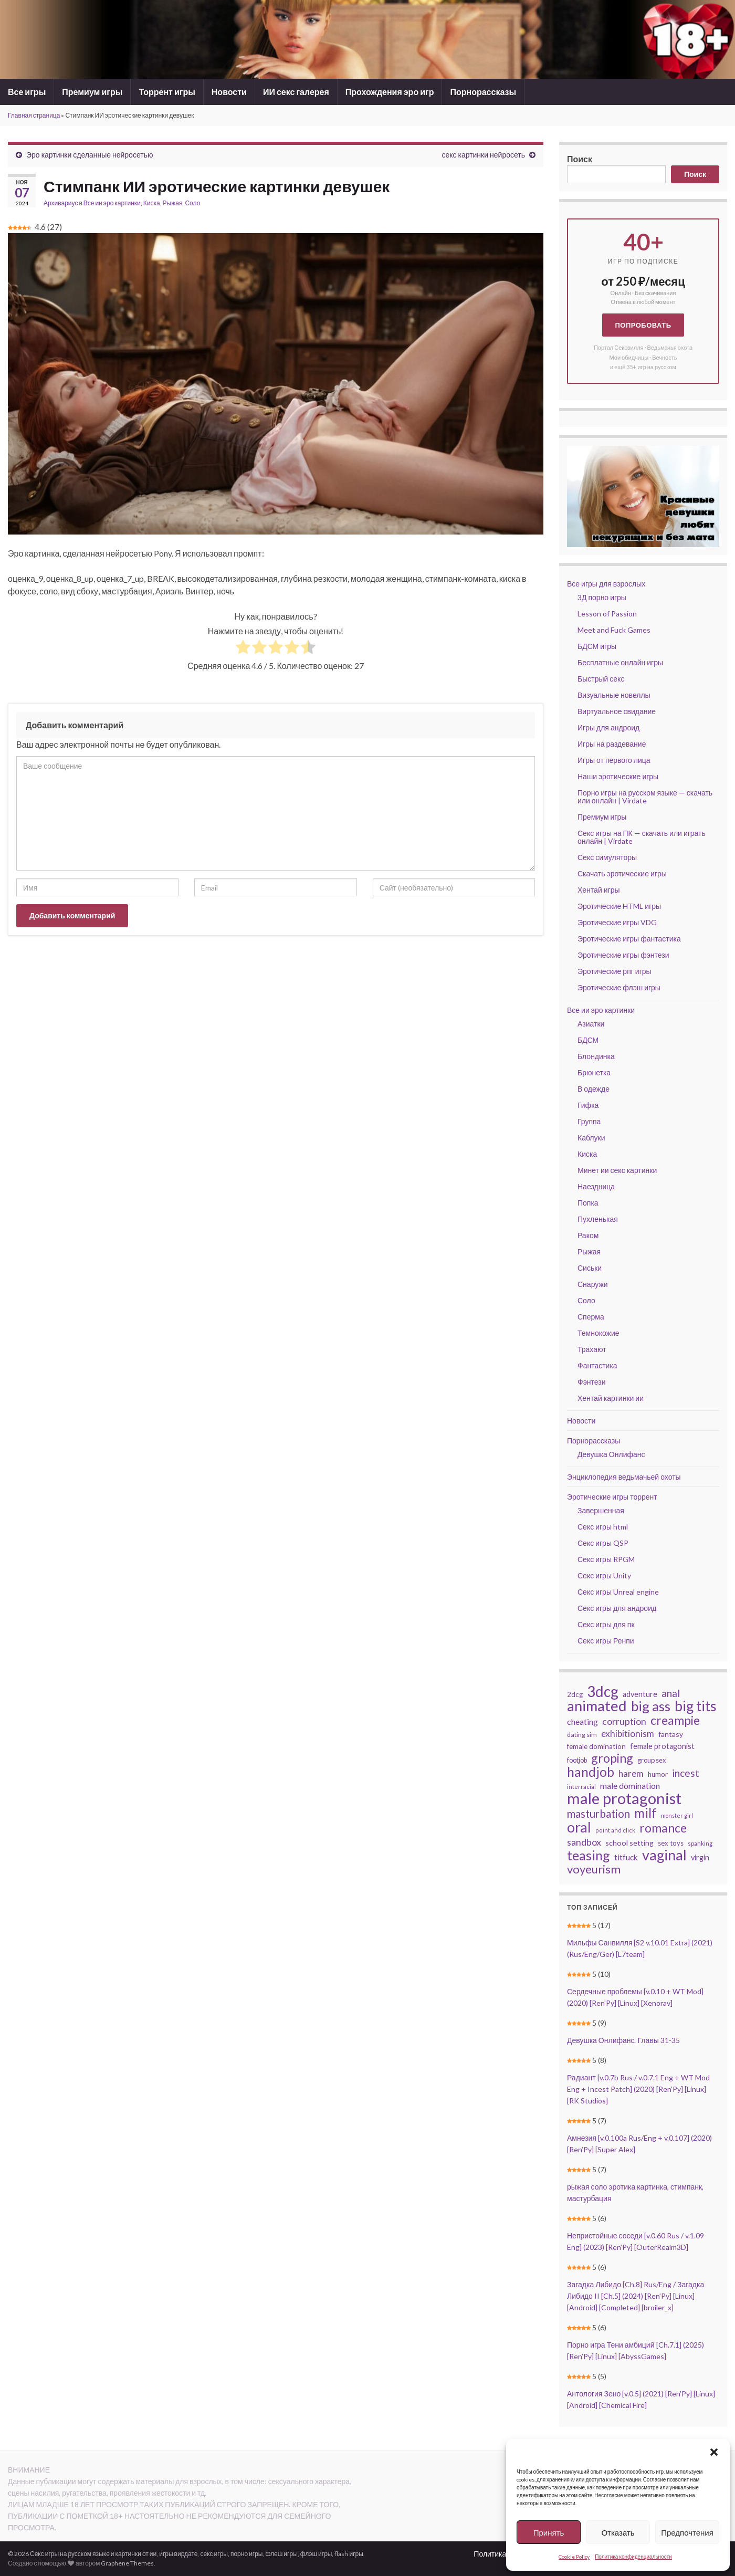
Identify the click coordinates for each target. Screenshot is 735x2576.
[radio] (243, 648)
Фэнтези (592, 1381)
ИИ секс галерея (296, 92)
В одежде (594, 1088)
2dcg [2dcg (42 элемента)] (575, 1694)
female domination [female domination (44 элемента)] (596, 1746)
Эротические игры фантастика (629, 938)
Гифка (588, 1105)
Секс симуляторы (607, 857)
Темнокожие (599, 1332)
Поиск (579, 159)
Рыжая (173, 203)
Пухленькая (598, 1218)
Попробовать (643, 325)
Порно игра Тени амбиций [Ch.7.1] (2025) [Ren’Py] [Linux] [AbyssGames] (635, 2350)
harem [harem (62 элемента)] (631, 1773)
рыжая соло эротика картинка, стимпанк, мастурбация (635, 2192)
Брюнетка (594, 1072)
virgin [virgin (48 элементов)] (700, 1857)
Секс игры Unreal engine (618, 1591)
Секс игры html (603, 1526)
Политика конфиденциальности (633, 2556)
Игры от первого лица (614, 760)
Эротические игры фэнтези (623, 954)
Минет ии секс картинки (617, 1170)
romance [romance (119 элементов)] (663, 1828)
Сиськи (590, 1267)
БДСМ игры (597, 646)
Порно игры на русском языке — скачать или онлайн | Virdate (645, 796)
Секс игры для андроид (617, 1608)
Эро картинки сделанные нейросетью (89, 154)
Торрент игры (167, 92)
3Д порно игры (602, 597)
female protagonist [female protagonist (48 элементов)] (662, 1746)
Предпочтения (687, 2532)
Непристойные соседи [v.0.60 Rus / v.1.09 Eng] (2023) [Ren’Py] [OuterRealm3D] (635, 2241)
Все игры (27, 92)
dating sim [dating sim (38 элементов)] (582, 1735)
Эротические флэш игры (619, 987)
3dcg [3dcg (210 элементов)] (602, 1691)
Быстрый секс (601, 678)
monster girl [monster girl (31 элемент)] (677, 1815)
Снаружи (593, 1284)
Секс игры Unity (604, 1575)
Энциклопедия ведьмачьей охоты (624, 1476)
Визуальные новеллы (614, 694)
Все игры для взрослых (606, 583)
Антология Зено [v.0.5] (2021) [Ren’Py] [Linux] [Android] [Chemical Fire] (641, 2399)
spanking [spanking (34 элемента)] (700, 1843)
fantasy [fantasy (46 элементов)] (670, 1734)
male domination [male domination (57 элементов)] (630, 1785)
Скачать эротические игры (622, 873)
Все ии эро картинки (112, 203)
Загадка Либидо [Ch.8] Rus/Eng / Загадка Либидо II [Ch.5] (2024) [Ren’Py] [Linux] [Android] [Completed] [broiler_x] (635, 2296)
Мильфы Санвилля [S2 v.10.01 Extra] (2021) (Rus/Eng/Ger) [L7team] (640, 1948)
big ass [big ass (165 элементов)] (650, 1706)
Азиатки (591, 1023)
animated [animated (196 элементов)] (597, 1706)
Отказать (617, 2532)
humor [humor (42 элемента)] (658, 1774)
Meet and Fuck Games (614, 629)
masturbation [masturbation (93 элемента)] (598, 1813)
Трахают (592, 1349)
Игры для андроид (608, 727)
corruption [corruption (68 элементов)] (624, 1721)
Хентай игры (599, 889)
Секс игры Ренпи (606, 1640)
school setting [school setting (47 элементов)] (629, 1842)
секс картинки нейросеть (483, 154)
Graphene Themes (127, 2563)
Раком (588, 1235)
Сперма (591, 1316)
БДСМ (588, 1039)
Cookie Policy (574, 2556)
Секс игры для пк (606, 1624)
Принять (548, 2532)
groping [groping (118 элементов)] (612, 1758)
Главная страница (34, 115)
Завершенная (601, 1510)
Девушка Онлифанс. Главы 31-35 (623, 2040)
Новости (229, 92)
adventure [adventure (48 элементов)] (640, 1694)
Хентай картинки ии (611, 1398)
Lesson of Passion (607, 613)
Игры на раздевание (612, 743)
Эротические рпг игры (615, 971)
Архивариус (61, 203)
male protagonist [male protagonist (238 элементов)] (624, 1798)
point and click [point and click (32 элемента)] (615, 1830)
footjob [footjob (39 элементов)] (577, 1760)
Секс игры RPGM (606, 1559)
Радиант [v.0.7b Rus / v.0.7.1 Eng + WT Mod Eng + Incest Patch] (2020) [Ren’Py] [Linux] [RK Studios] (638, 2089)
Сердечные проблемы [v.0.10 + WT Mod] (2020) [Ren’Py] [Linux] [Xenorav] (635, 1997)
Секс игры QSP (603, 1542)
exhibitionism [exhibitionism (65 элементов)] (627, 1733)
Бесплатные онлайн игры (620, 662)
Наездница (596, 1186)
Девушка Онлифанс (611, 1454)
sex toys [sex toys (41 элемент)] (671, 1843)
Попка (588, 1202)
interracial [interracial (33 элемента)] (581, 1786)
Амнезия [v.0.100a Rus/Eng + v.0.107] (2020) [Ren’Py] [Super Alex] (639, 2143)
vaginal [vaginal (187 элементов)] (664, 1855)
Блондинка (596, 1056)
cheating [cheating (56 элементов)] (582, 1721)
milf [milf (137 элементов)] (645, 1813)
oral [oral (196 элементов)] (579, 1827)
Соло (192, 203)
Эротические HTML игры (619, 906)
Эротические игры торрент (612, 1496)
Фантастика (597, 1365)
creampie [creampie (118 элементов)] (675, 1720)
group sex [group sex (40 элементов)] (651, 1760)
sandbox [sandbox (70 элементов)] (584, 1842)
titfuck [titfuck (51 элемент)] (626, 1857)
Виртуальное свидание (617, 711)
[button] (714, 2452)
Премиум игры (92, 92)
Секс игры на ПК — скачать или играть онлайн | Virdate (642, 837)
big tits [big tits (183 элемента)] (696, 1706)
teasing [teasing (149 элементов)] (588, 1855)
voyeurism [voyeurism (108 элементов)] (594, 1869)
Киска (151, 203)
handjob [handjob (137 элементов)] (590, 1772)
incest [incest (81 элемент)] (685, 1773)
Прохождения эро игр (389, 92)
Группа (589, 1121)
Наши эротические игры (618, 776)
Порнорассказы (483, 92)
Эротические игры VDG (617, 922)
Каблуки (591, 1137)
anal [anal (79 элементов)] (671, 1693)
